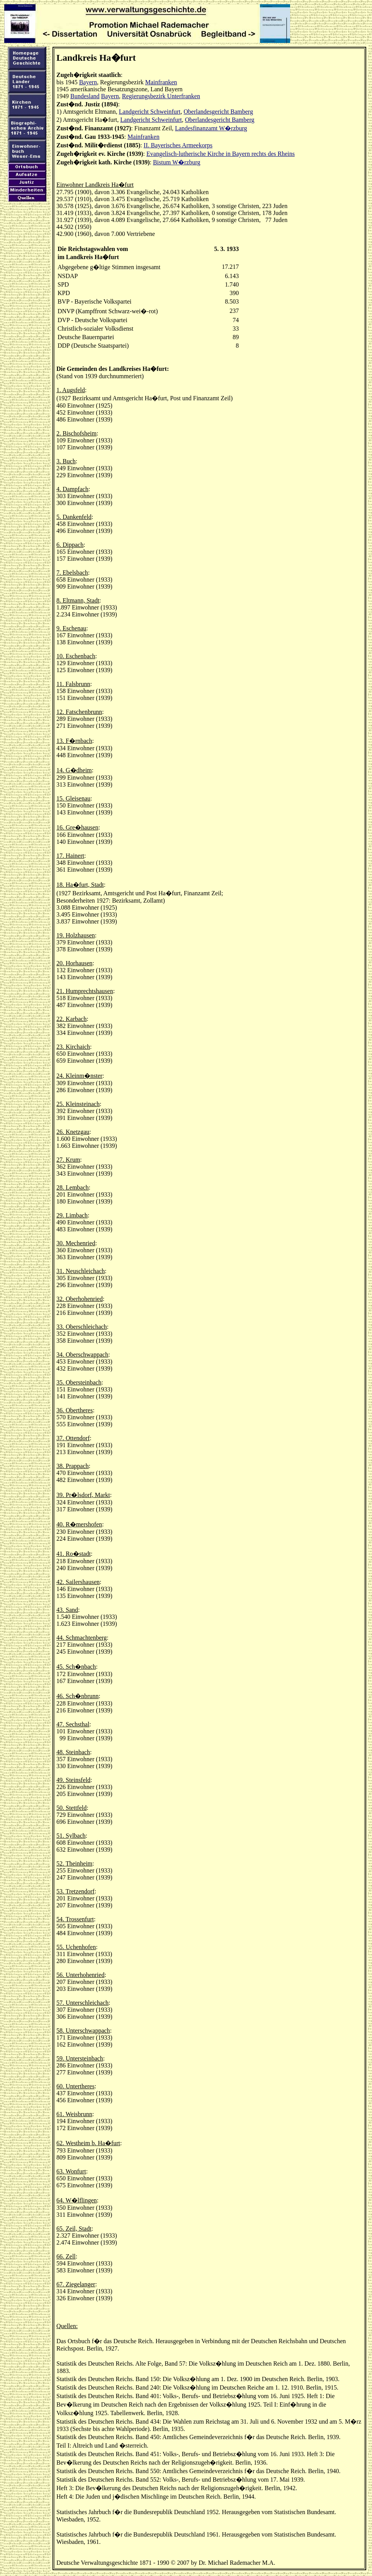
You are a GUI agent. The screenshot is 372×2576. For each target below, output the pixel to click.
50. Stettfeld (71, 1807)
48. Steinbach (73, 1752)
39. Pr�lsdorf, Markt (83, 1495)
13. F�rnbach (74, 740)
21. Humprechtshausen (84, 991)
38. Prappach (72, 1466)
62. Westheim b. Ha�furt (88, 2143)
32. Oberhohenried (79, 1299)
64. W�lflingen (76, 2200)
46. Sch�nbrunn (77, 1696)
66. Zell (66, 2256)
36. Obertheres (74, 1410)
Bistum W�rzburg (176, 162)
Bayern (88, 82)
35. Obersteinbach (78, 1382)
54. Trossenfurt (75, 1919)
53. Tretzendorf (75, 1891)
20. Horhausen (74, 963)
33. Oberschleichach (81, 1326)
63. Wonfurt (71, 2171)
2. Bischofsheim (76, 433)
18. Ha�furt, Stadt (80, 884)
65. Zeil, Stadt (74, 2228)
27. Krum (68, 1159)
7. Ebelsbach (72, 572)
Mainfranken (161, 82)
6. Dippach (69, 544)
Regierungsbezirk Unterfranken (161, 96)
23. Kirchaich (73, 1046)
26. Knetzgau (72, 1131)
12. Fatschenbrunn (79, 711)
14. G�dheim (74, 770)
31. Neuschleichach (80, 1271)
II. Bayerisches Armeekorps (178, 145)
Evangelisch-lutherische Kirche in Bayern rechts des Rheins (220, 153)
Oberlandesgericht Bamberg (218, 111)
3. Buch (66, 461)
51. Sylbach (71, 1835)
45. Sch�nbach (76, 1666)
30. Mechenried (75, 1243)
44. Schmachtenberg (81, 1637)
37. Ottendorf (73, 1438)
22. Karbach (71, 1019)
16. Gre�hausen (77, 827)
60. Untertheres (75, 2086)
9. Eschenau (71, 628)
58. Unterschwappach (83, 2030)
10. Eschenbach (75, 656)
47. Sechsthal (72, 1724)
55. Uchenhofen (76, 1947)
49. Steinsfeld (73, 1780)
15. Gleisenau (73, 798)
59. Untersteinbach (79, 2058)
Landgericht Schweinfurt (150, 111)
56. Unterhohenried (80, 1975)
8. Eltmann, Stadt (77, 600)
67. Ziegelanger (75, 2284)
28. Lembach (72, 1187)
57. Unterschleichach (82, 2002)
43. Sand (67, 1609)
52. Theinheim (74, 1863)
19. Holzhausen (75, 935)
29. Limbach (72, 1215)
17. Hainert (70, 855)
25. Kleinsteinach (78, 1104)
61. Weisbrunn (74, 2114)
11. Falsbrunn (73, 684)
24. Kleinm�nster (79, 1075)
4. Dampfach (72, 489)
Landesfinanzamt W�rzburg (211, 128)
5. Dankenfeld (74, 517)
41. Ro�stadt (73, 1553)
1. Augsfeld (70, 390)
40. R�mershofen (79, 1524)
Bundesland (85, 96)
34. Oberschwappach (82, 1354)
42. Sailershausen (78, 1582)
